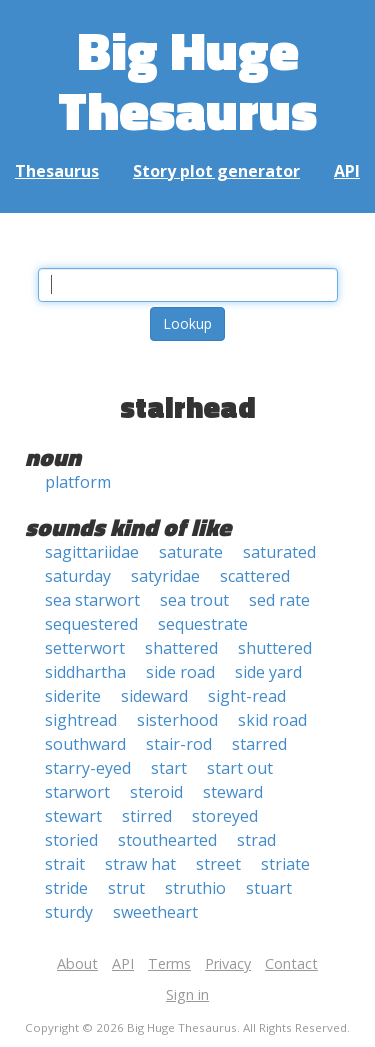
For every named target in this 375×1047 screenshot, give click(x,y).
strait (65, 864)
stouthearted (167, 840)
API (347, 171)
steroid (156, 792)
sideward (154, 696)
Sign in (187, 994)
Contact (291, 963)
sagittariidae (92, 552)
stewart (73, 816)
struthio (195, 888)
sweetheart (155, 912)
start (169, 768)
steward (233, 792)
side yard (268, 672)
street (218, 864)
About (77, 963)
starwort (77, 792)
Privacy (228, 963)
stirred (147, 816)
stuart (269, 888)
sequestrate (203, 624)
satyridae (165, 576)
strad (256, 840)
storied (71, 840)
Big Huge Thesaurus (187, 79)
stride (66, 888)
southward (85, 744)
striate (285, 864)
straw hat (140, 864)
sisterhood (177, 720)
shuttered (275, 648)
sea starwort (92, 600)
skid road (272, 720)
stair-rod (179, 744)
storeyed (225, 816)
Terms (169, 963)
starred (259, 744)
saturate (191, 552)
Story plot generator (216, 171)
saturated (279, 552)
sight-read (247, 696)
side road (180, 672)
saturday (78, 576)
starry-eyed (88, 768)
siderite (73, 696)
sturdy (69, 912)
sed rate (279, 600)
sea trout (194, 600)
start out (240, 768)
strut (126, 888)
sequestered (91, 624)
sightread (81, 720)
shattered (181, 648)
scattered (255, 576)
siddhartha (85, 672)
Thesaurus (57, 171)
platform (78, 482)
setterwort (85, 648)
